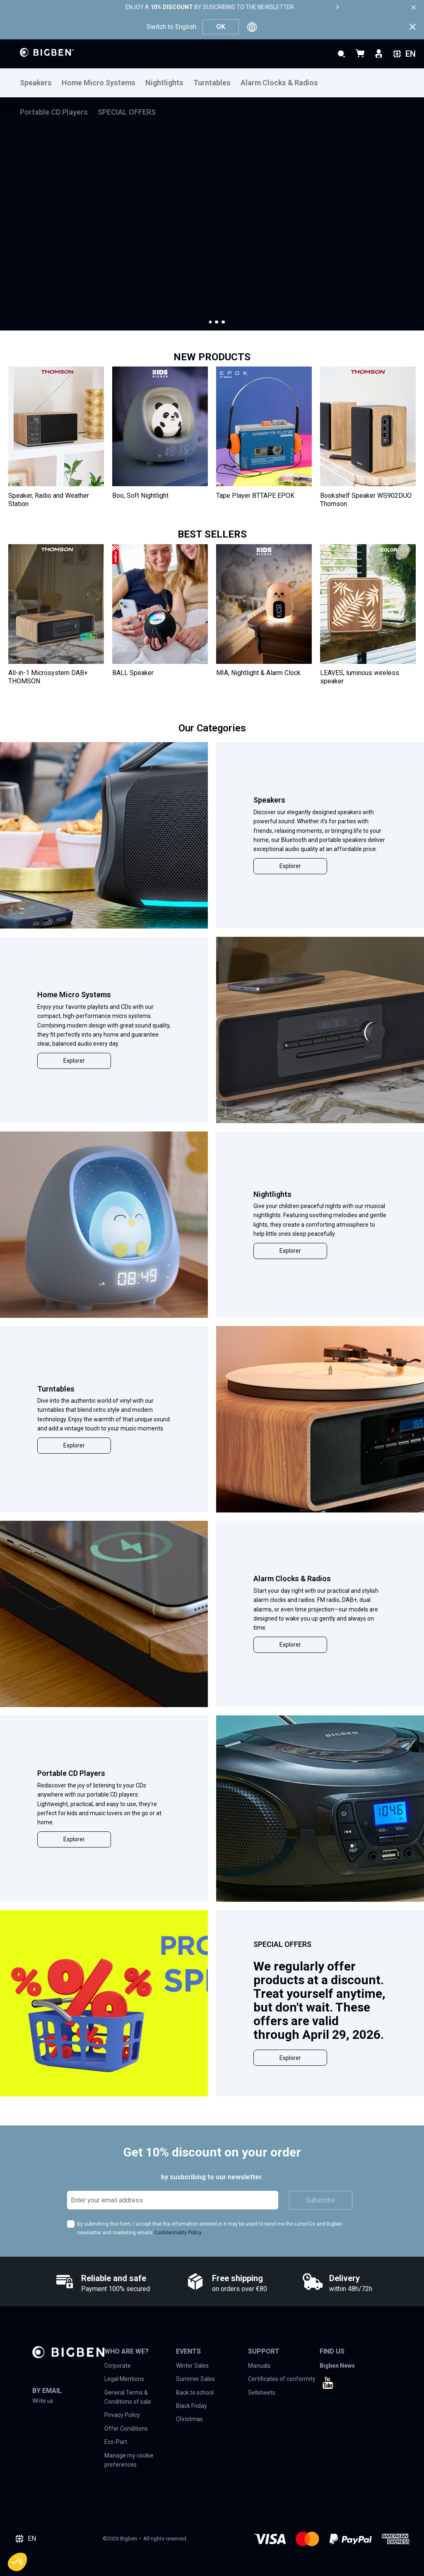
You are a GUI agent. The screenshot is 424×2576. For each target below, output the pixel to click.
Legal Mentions (124, 2379)
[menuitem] (41, 83)
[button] (210, 322)
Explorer (290, 866)
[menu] (212, 82)
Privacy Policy (122, 2415)
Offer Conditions (126, 2428)
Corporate (117, 2365)
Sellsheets (261, 2392)
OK (220, 27)
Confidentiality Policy (178, 2233)
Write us (42, 2401)
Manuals (259, 2365)
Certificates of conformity (282, 2379)
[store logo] (47, 52)
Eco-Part (115, 2442)
